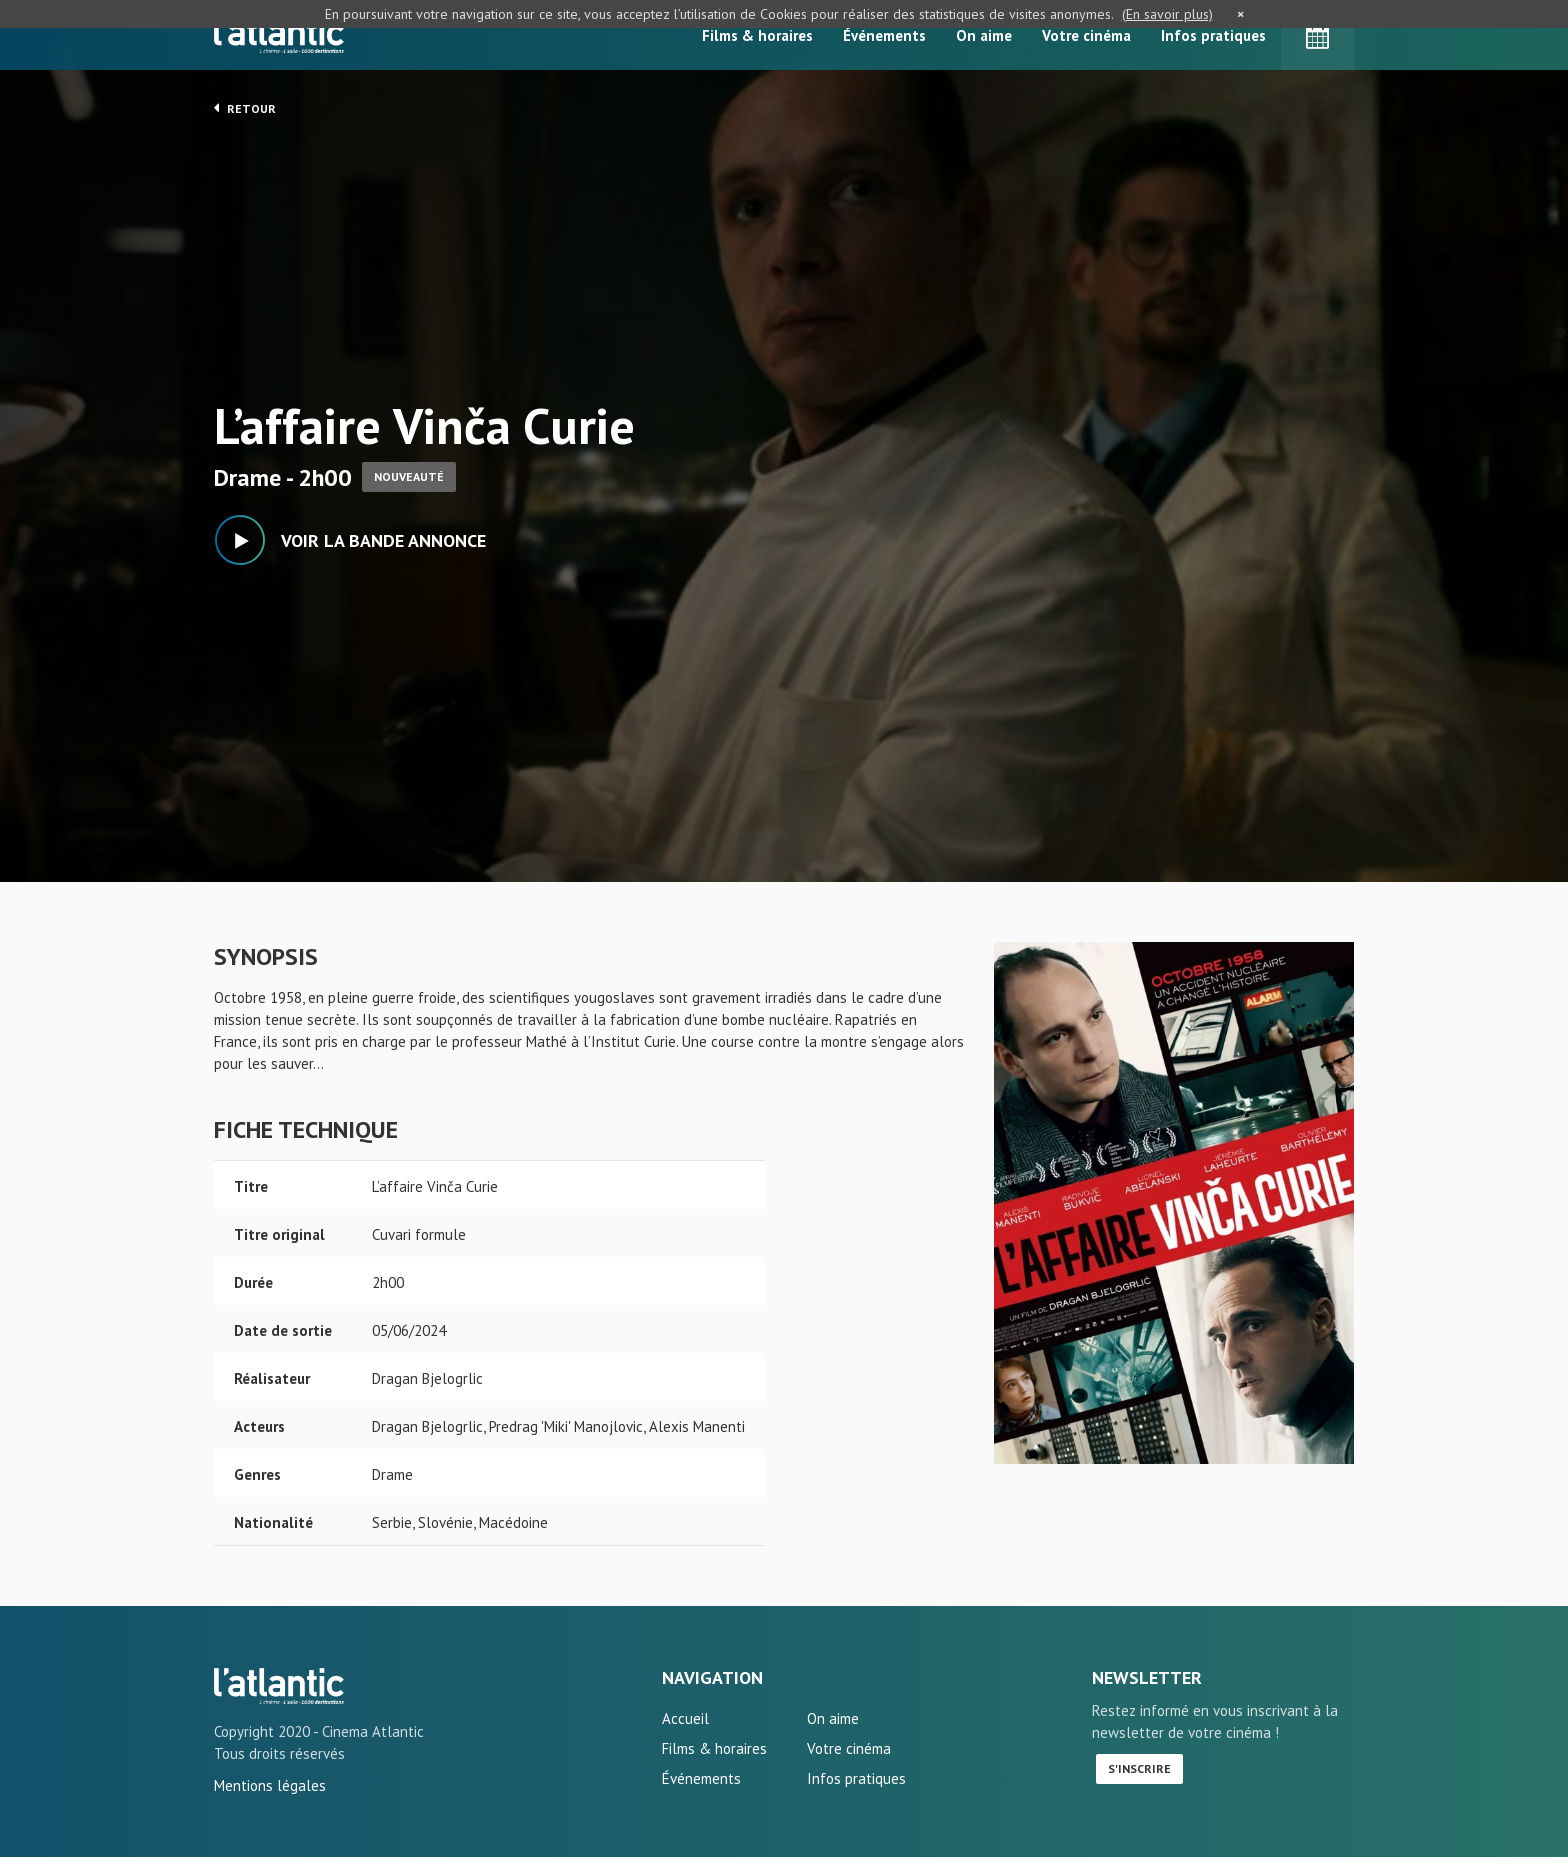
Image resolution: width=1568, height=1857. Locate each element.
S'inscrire (1139, 1768)
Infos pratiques (1213, 35)
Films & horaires (757, 35)
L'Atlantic (279, 35)
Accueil (685, 1718)
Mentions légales (270, 1785)
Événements (884, 35)
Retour (245, 108)
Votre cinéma (1086, 35)
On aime (984, 35)
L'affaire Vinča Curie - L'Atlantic (279, 1686)
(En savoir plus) (1167, 14)
